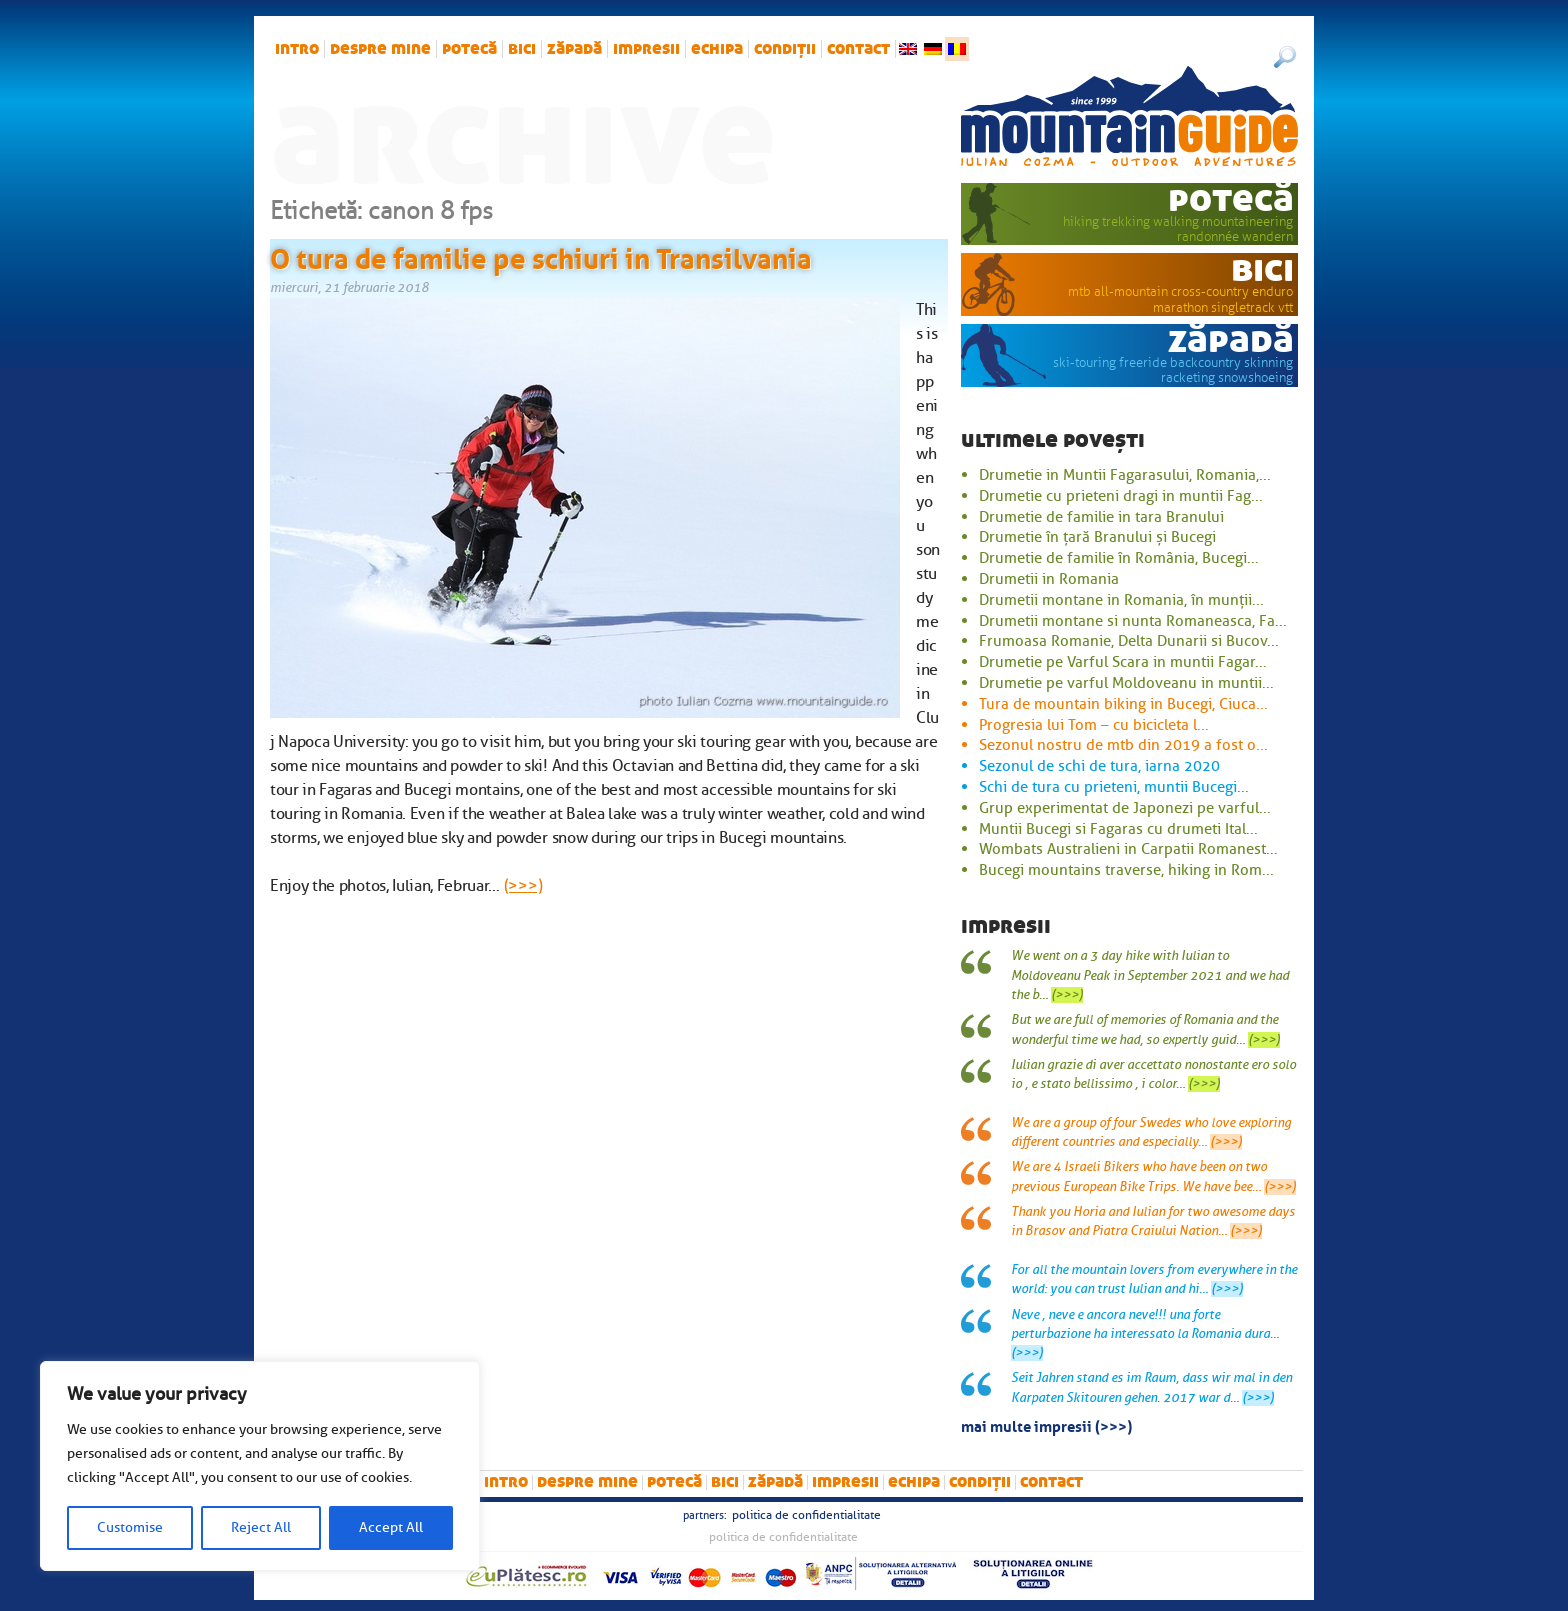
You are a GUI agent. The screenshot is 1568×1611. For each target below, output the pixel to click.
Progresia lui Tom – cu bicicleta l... (1094, 725)
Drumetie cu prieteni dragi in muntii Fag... (1121, 496)
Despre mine (380, 49)
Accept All (391, 1527)
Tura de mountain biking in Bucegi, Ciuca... (1123, 704)
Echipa (717, 49)
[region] (260, 1466)
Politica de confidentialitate (806, 1515)
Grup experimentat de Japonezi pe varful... (1125, 808)
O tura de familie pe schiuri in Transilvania (541, 255)
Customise (130, 1527)
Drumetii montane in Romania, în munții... (1121, 600)
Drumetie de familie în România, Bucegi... (1119, 558)
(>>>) (523, 886)
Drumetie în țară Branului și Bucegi (1097, 537)
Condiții (785, 49)
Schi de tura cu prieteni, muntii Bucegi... (1114, 787)
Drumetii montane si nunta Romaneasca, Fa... (1133, 621)
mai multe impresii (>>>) (1046, 1425)
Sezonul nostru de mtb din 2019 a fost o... (1123, 745)
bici (522, 49)
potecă (469, 49)
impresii (646, 49)
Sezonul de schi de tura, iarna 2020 (1099, 766)
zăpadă (574, 49)
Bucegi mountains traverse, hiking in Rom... (1126, 870)
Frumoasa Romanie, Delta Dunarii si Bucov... (1129, 641)
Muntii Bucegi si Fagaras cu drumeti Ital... (1118, 829)
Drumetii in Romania (1049, 579)
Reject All (261, 1527)
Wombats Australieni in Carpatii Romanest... (1128, 849)
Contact (858, 49)
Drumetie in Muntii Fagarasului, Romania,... (1125, 475)
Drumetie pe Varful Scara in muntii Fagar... (1123, 662)
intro (297, 49)
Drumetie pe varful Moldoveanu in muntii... (1126, 683)
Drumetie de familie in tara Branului (1101, 517)
